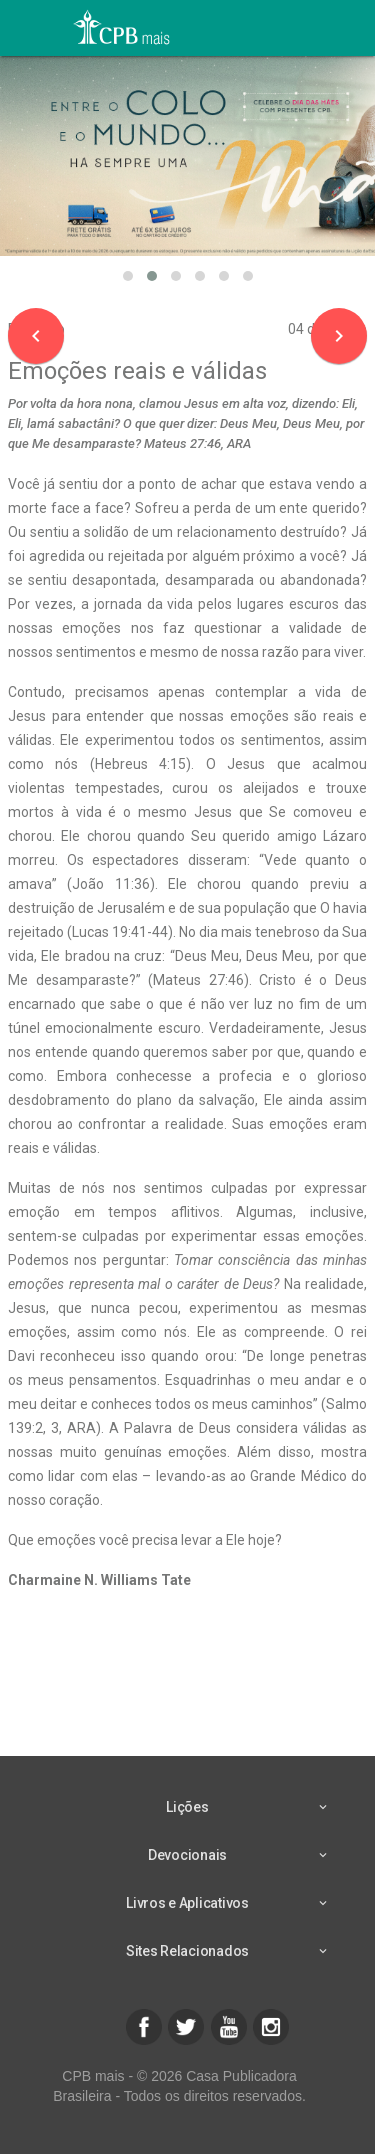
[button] (128, 276)
